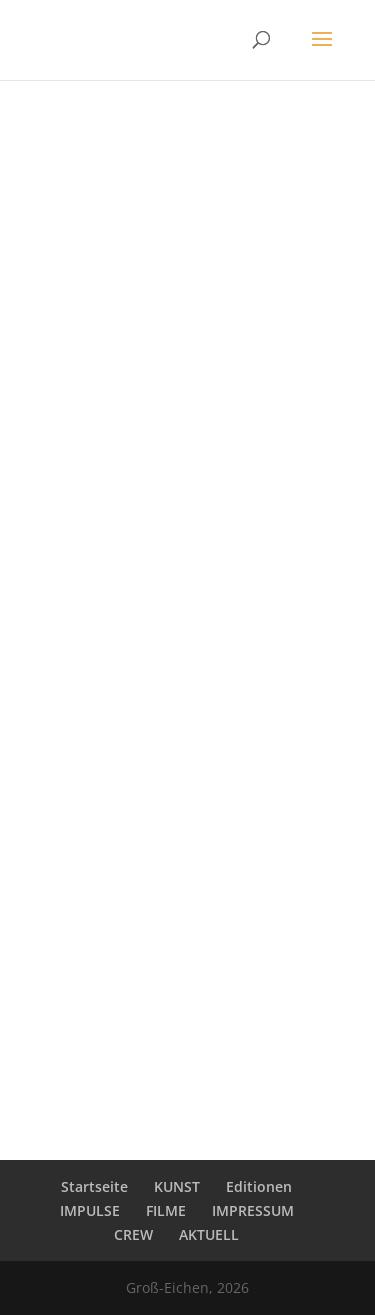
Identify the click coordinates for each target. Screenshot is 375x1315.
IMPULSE (90, 1210)
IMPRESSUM (253, 1210)
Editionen (259, 1186)
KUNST (177, 1186)
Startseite (94, 1186)
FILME (166, 1210)
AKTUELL (209, 1234)
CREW (133, 1234)
